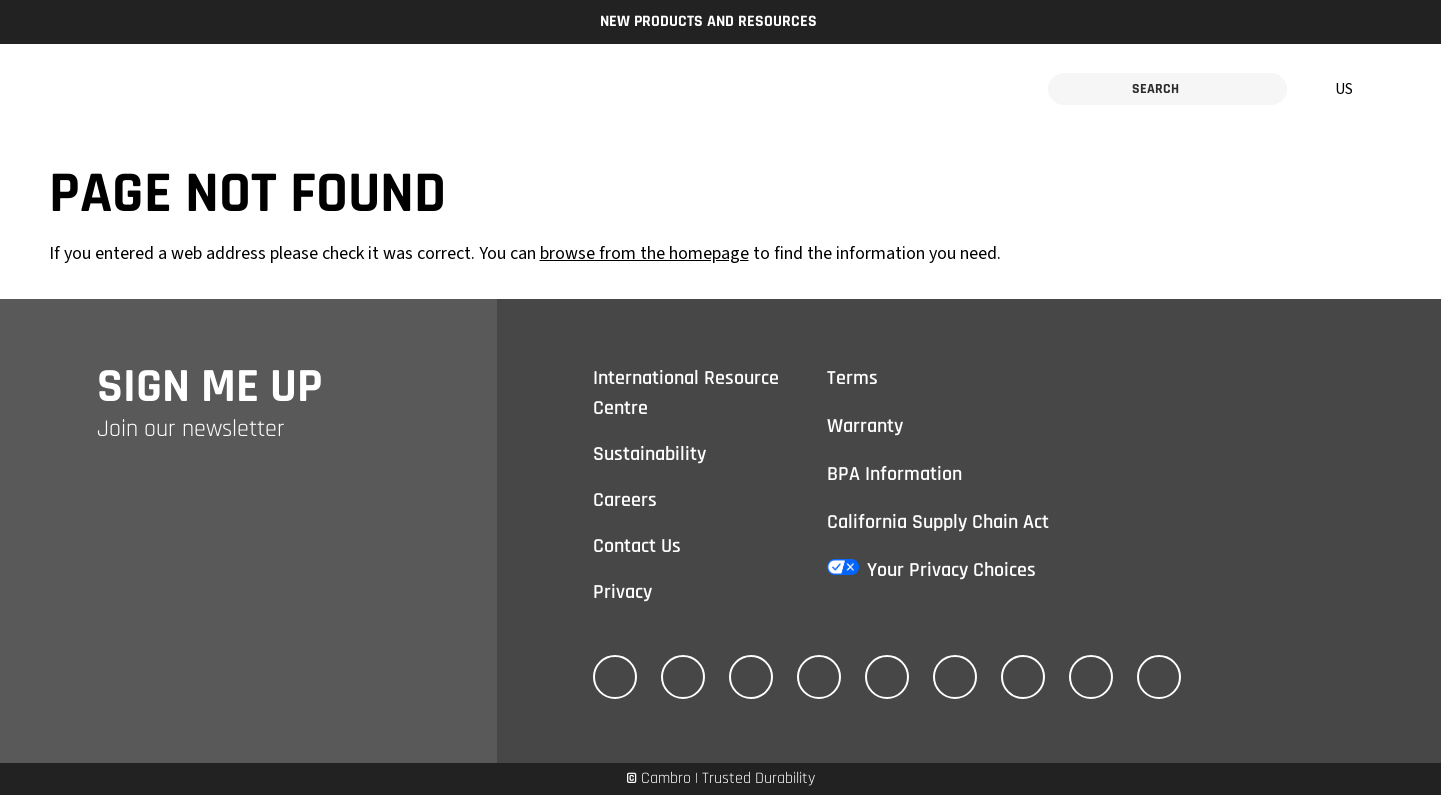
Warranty (865, 426)
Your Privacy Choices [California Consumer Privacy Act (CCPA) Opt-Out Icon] (951, 570)
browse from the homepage (644, 253)
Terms (852, 378)
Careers (625, 500)
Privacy (622, 592)
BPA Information (894, 474)
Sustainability (649, 454)
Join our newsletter (191, 429)
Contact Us (637, 546)
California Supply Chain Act (938, 522)
